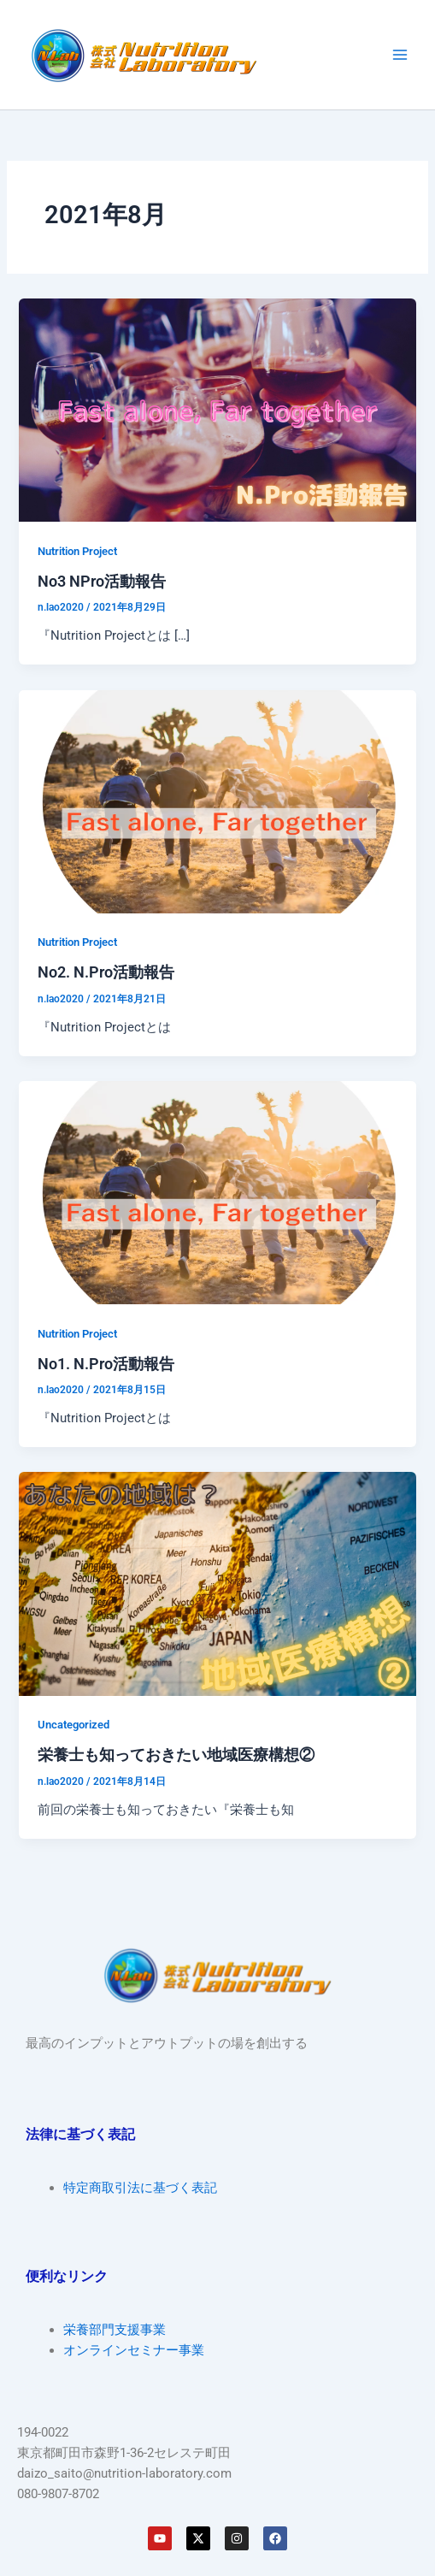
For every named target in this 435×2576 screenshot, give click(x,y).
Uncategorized (73, 1724)
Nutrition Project (77, 551)
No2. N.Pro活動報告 (106, 972)
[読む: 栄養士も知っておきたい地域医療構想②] (217, 1583)
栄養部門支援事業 (114, 2329)
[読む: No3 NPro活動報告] (217, 409)
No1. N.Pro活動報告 (106, 1364)
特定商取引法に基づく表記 (140, 2187)
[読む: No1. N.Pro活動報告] (217, 1191)
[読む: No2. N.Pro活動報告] (217, 800)
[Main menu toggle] (400, 55)
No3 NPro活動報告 (102, 581)
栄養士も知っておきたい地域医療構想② (176, 1755)
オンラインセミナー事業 (133, 2350)
